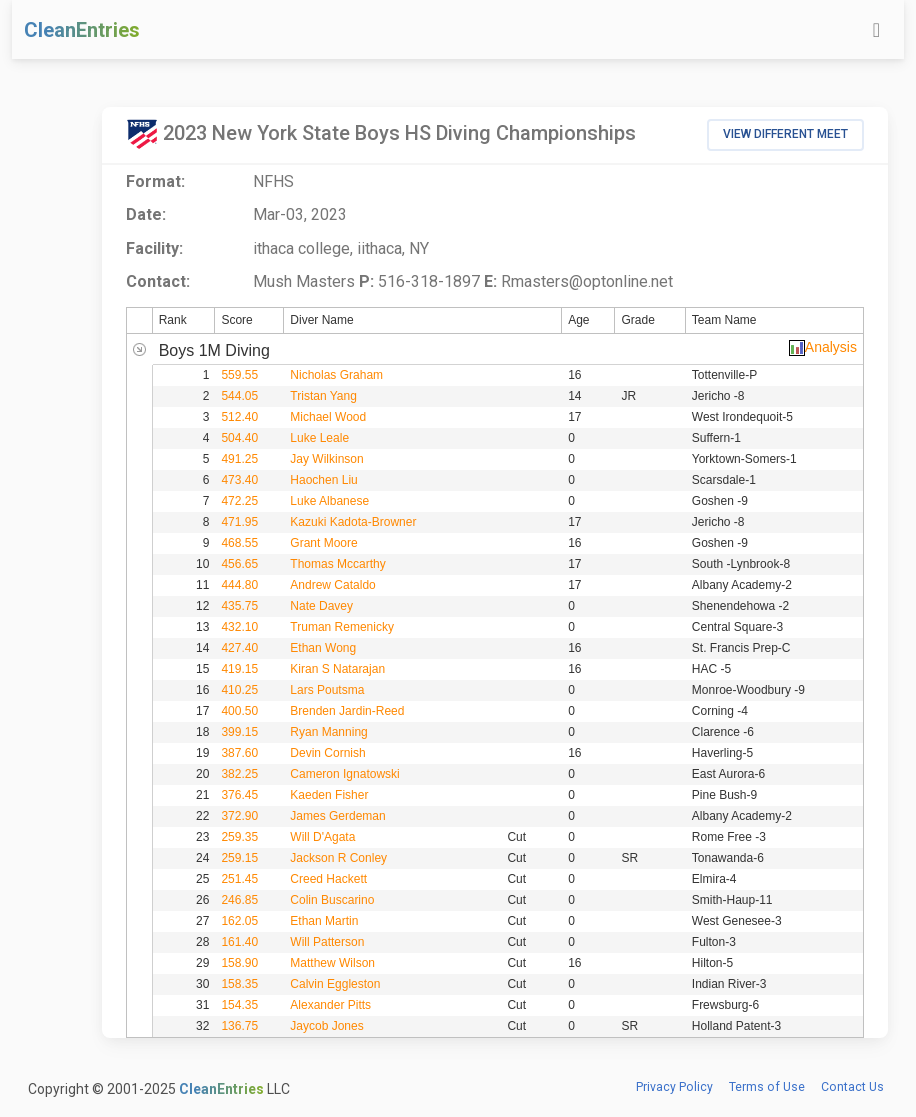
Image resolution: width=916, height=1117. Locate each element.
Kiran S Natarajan (337, 669)
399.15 (239, 732)
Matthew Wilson (332, 963)
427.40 (239, 648)
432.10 (239, 627)
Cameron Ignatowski (344, 774)
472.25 (239, 501)
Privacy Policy (674, 1087)
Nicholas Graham (336, 375)
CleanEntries (82, 30)
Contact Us (852, 1087)
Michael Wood (328, 417)
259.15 (239, 858)
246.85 (239, 900)
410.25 (239, 690)
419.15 (239, 669)
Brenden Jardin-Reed (347, 711)
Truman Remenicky (342, 627)
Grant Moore (323, 543)
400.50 (239, 711)
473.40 (239, 480)
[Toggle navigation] (876, 30)
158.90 (239, 963)
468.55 (239, 543)
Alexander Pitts (330, 1005)
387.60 (239, 753)
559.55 (239, 375)
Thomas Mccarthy (337, 564)
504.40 (239, 438)
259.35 (239, 837)
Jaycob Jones (326, 1026)
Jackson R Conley (338, 858)
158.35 (239, 984)
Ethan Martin (324, 921)
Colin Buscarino (332, 900)
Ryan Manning (328, 732)
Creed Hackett (328, 879)
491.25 (239, 459)
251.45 (239, 879)
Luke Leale (319, 438)
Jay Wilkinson (326, 459)
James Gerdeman (337, 816)
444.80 (239, 585)
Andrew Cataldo (332, 585)
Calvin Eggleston (335, 984)
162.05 (239, 921)
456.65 (239, 564)
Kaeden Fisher (329, 795)
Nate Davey (321, 606)
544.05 (239, 396)
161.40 (239, 942)
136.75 (239, 1026)
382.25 (239, 774)
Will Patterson (327, 942)
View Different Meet (785, 134)
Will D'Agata (322, 837)
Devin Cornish (327, 753)
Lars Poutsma (327, 690)
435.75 (239, 606)
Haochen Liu (323, 480)
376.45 (239, 795)
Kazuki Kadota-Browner (353, 522)
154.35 (239, 1005)
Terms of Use (767, 1087)
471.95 (239, 522)
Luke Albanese (329, 501)
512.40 (239, 417)
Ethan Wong (323, 648)
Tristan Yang (323, 396)
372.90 (239, 816)
